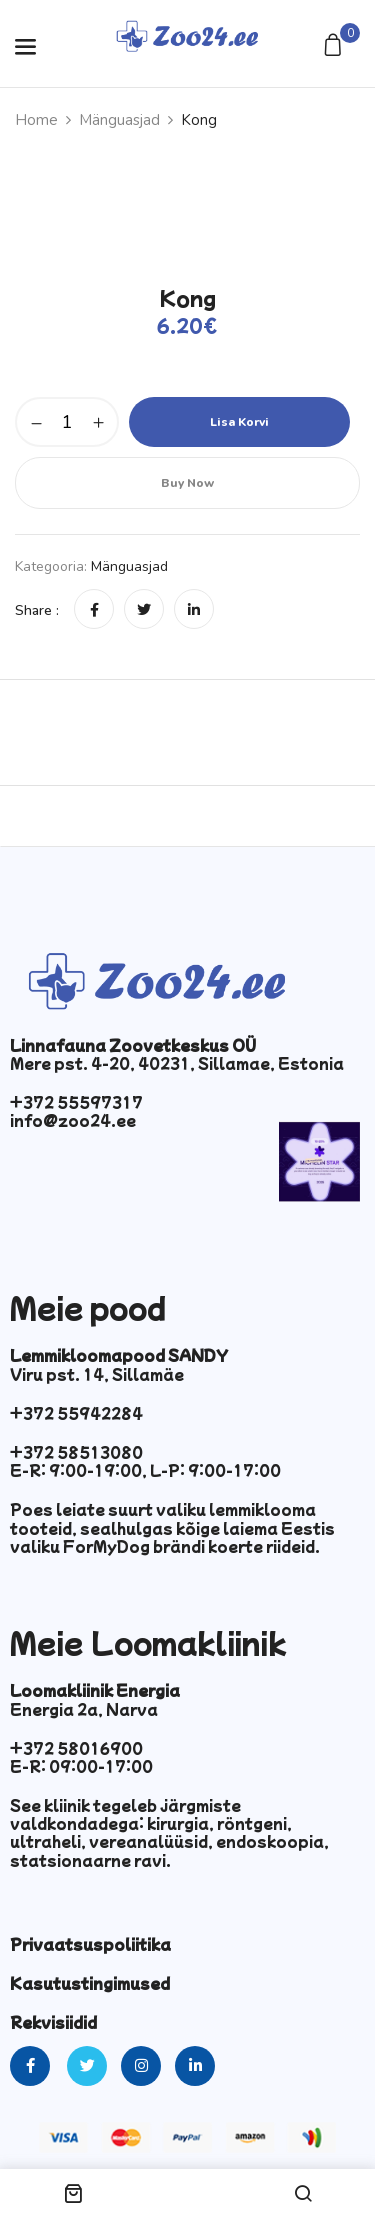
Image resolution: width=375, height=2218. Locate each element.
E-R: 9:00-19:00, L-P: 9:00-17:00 (145, 1470)
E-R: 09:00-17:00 (81, 1766)
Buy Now (187, 483)
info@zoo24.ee (73, 1120)
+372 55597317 (76, 1102)
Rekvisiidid (53, 2022)
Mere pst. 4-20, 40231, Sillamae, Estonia (177, 1063)
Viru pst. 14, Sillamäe (97, 1374)
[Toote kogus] (67, 422)
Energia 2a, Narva (84, 1709)
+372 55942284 (76, 1413)
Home (36, 120)
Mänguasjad (119, 120)
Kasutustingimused (90, 1983)
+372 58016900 (76, 1748)
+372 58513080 (76, 1452)
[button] (335, 46)
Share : (37, 610)
